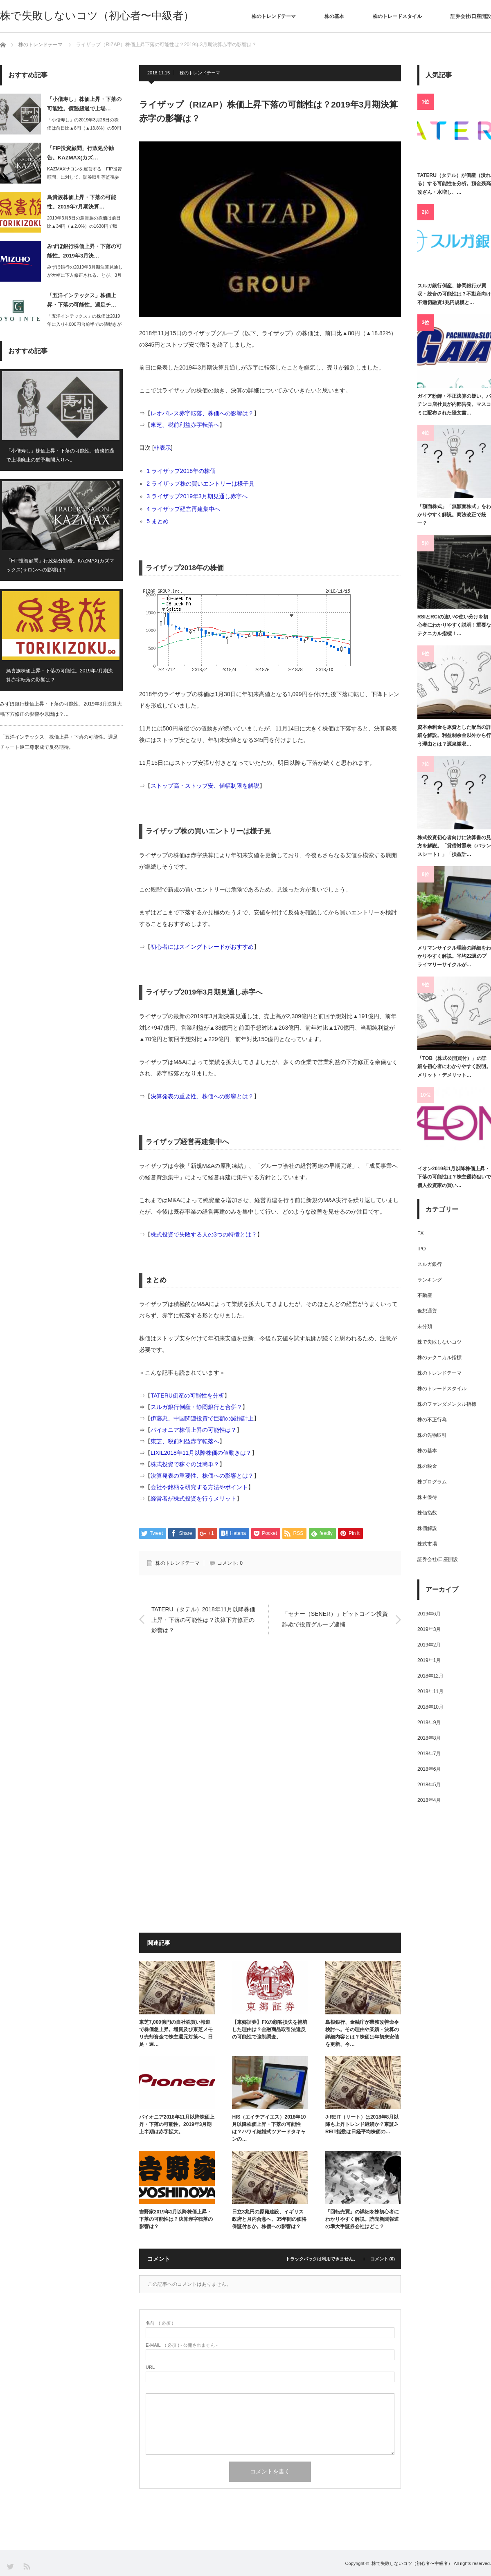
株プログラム (432, 1482)
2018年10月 (430, 1707)
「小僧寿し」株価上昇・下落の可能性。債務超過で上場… (84, 104)
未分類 (424, 1326)
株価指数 (427, 1513)
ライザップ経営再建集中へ (186, 509)
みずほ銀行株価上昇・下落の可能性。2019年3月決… (84, 251)
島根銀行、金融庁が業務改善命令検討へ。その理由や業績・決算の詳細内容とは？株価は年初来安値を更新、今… (362, 2033)
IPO (421, 1249)
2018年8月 (429, 1738)
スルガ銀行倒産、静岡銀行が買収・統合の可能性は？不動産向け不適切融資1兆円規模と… (454, 294)
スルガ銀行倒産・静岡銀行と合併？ (196, 1407)
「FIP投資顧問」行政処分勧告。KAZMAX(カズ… (80, 153)
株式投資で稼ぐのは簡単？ (185, 1464)
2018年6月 (429, 1769)
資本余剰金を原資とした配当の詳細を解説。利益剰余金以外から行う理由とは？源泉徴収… (454, 735)
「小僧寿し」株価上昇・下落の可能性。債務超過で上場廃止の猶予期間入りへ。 (60, 455)
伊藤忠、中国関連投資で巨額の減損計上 (202, 1418)
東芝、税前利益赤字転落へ (185, 424)
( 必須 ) (159, 2323)
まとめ (160, 521)
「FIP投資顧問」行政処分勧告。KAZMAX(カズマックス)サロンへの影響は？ (60, 565)
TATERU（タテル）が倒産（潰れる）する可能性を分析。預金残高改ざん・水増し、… (454, 183)
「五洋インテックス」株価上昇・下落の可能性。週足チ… (81, 300)
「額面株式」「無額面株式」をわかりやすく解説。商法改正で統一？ (454, 515)
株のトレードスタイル (397, 16)
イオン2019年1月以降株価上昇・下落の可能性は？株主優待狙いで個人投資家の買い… (454, 1177)
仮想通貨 (427, 1311)
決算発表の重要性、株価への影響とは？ (202, 1096)
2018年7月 (429, 1753)
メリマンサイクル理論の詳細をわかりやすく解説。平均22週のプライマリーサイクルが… (454, 956)
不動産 (424, 1295)
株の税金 (427, 1466)
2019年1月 (429, 1660)
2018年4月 (429, 1800)
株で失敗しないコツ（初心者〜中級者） (97, 15)
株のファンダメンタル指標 (446, 1404)
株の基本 (334, 16)
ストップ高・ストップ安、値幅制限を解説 (205, 785)
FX (420, 1233)
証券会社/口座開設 (470, 16)
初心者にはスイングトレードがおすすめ (202, 946)
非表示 (162, 447)
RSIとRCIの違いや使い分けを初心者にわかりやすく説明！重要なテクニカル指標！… (454, 625)
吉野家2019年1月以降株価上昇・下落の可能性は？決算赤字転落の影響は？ (176, 2219)
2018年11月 (430, 1691)
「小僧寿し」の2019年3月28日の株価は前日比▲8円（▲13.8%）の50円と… (84, 128)
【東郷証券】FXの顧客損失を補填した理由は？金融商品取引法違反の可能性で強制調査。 (269, 2029)
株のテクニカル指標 (439, 1357)
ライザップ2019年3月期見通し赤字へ (199, 496)
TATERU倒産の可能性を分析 (187, 1395)
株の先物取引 (432, 1435)
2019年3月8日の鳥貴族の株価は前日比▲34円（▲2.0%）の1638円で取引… (84, 226)
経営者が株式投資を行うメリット (193, 1498)
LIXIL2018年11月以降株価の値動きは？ (201, 1452)
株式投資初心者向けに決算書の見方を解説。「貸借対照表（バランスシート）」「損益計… (454, 846)
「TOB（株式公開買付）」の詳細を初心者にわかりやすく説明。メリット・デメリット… (454, 1066)
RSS (26, 2566)
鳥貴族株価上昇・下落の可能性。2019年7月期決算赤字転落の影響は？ (59, 675)
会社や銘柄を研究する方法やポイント (199, 1487)
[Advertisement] (270, 1727)
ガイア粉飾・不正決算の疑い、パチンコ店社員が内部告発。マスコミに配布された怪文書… (454, 404)
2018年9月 (429, 1722)
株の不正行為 (432, 1419)
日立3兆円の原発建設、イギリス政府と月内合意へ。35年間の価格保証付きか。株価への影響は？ (269, 2219)
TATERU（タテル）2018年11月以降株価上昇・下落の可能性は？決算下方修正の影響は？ (203, 1619)
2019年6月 (429, 1614)
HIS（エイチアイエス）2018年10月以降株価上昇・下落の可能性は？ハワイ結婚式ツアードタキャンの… (269, 2128)
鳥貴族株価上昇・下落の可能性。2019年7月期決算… (81, 202)
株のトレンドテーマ (274, 16)
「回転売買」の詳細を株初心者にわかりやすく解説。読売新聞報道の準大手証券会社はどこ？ (362, 2219)
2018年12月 (430, 1676)
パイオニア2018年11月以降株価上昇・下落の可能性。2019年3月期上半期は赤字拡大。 (176, 2124)
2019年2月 (429, 1645)
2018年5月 (429, 1785)
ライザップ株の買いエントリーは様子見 (203, 483)
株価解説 (427, 1528)
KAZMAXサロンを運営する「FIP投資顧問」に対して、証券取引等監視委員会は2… (84, 177)
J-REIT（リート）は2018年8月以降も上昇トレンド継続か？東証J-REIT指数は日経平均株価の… (362, 2124)
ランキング (429, 1280)
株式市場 (427, 1544)
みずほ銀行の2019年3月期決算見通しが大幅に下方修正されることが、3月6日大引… (85, 275)
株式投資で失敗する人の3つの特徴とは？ (204, 1234)
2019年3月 (429, 1629)
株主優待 (427, 1497)
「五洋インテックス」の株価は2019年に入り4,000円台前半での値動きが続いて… (84, 325)
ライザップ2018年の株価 (183, 471)
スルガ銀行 (429, 1264)
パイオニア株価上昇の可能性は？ (193, 1430)
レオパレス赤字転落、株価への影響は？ (202, 413)
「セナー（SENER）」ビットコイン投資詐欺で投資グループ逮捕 (335, 1619)
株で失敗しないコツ (439, 1342)
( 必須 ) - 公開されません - (182, 2345)
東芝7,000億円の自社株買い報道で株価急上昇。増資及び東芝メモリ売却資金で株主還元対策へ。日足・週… (176, 2033)
